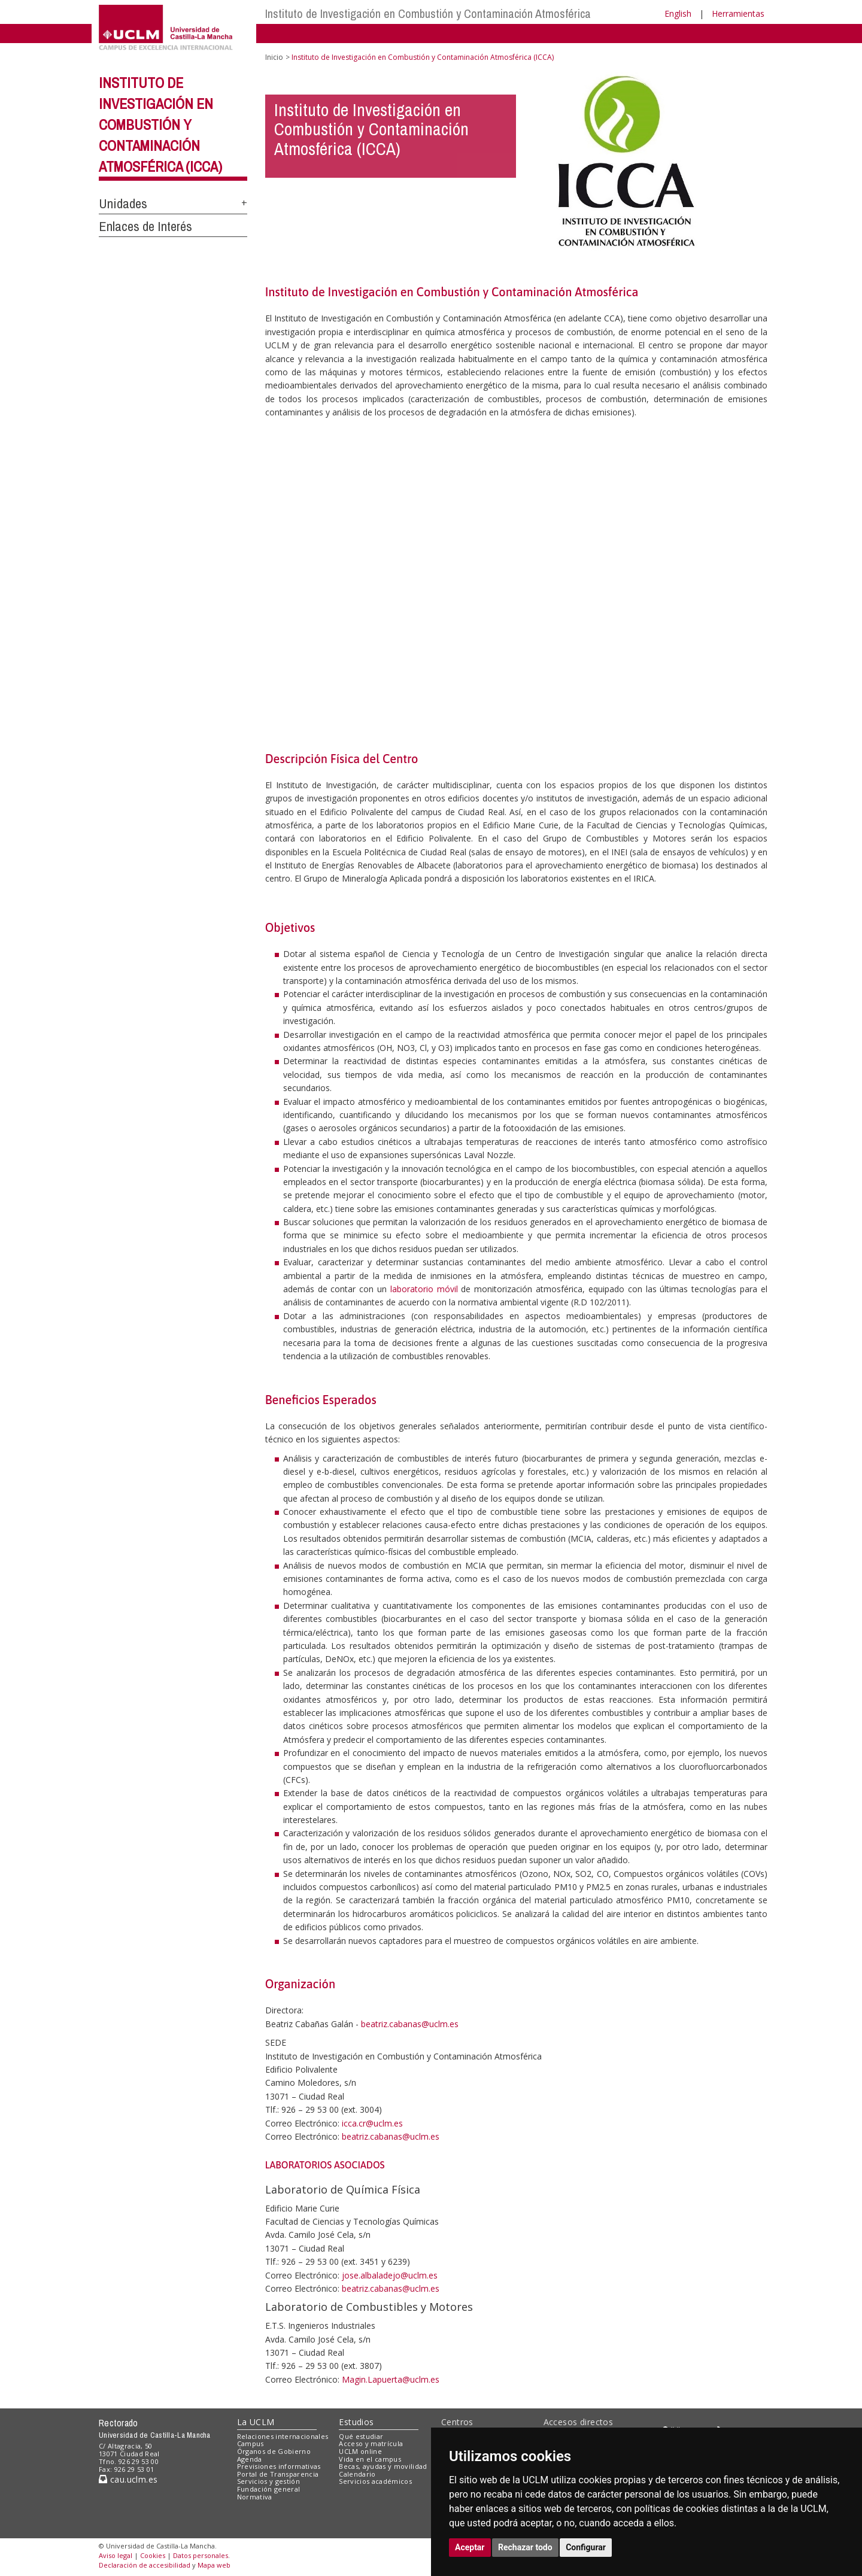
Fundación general (269, 2488)
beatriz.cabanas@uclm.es (410, 2024)
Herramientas (738, 13)
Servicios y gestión (268, 2481)
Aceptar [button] (470, 2547)
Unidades (123, 203)
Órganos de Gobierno (274, 2451)
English (677, 13)
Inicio (274, 57)
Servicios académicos (375, 2481)
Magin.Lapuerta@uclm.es (390, 2379)
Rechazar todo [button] (525, 2547)
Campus (250, 2443)
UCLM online (360, 2451)
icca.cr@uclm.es (372, 2123)
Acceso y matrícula (371, 2443)
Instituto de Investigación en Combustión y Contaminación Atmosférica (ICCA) (160, 124)
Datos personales (200, 2555)
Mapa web (214, 2564)
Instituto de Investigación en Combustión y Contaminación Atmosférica (428, 13)
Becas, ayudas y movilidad (383, 2466)
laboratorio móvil (424, 1289)
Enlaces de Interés (145, 226)
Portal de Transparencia (278, 2473)
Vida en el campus (370, 2459)
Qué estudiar (361, 2436)
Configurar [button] (586, 2547)
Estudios (356, 2422)
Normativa (254, 2496)
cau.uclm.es (128, 2479)
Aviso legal (115, 2555)
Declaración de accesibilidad (144, 2564)
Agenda (249, 2459)
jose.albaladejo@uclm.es (390, 2275)
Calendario (357, 2473)
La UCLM (256, 2422)
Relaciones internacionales (283, 2436)
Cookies (152, 2555)
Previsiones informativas (279, 2466)
